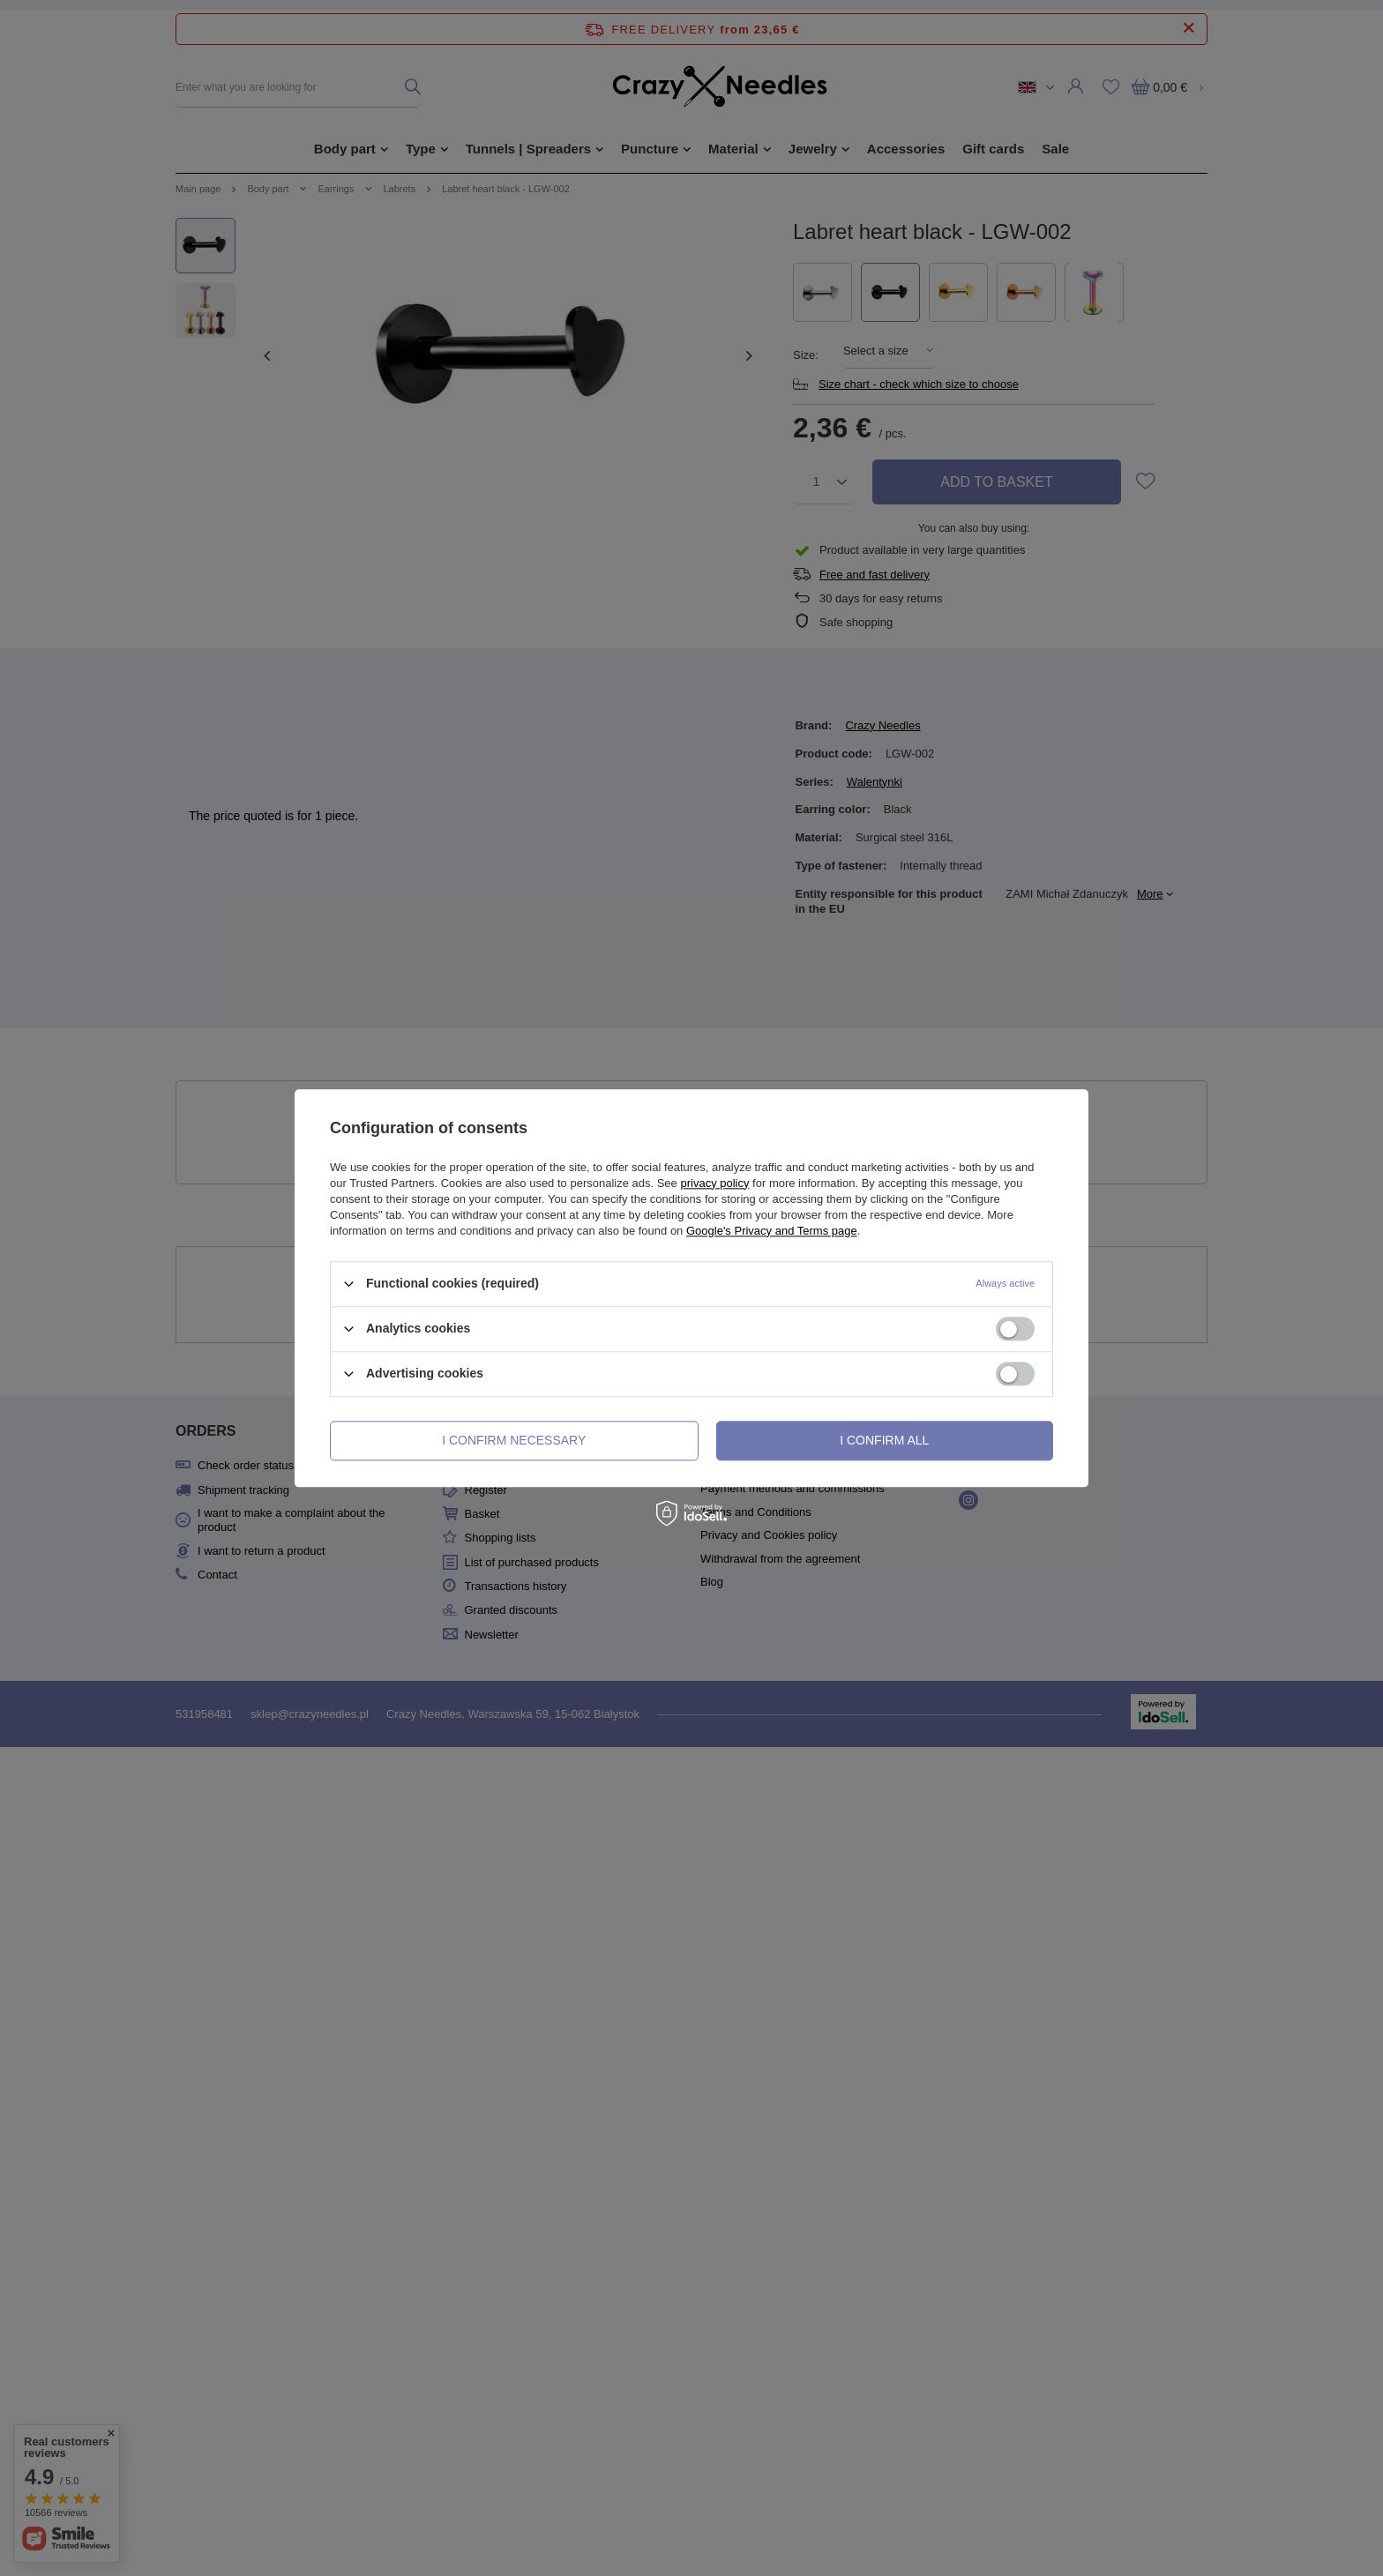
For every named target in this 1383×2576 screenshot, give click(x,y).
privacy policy (714, 1183)
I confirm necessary (514, 1440)
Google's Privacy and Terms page (771, 1230)
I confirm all (884, 1440)
